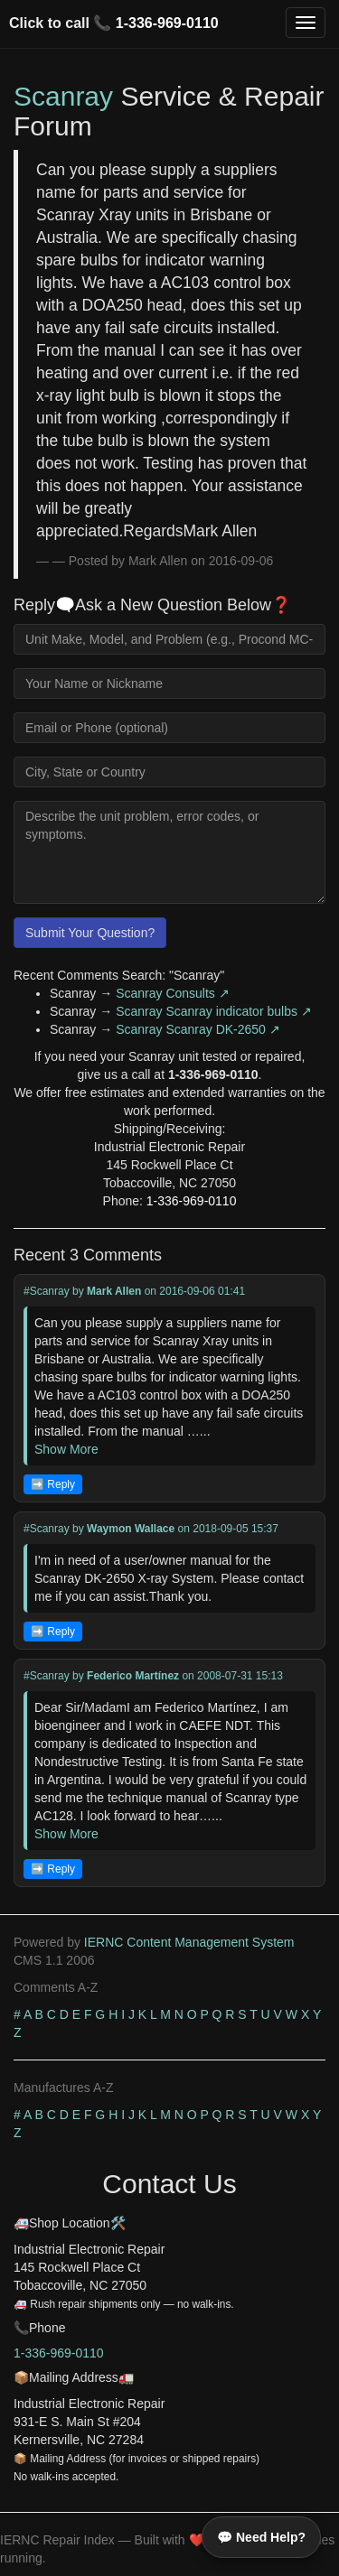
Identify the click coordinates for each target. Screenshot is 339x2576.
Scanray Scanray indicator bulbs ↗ (214, 1011)
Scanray (63, 96)
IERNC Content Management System (189, 1942)
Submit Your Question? (90, 932)
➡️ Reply (53, 1484)
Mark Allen (114, 1291)
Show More (66, 1449)
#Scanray (47, 1291)
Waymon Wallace (130, 1528)
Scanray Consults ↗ (173, 993)
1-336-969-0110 (167, 23)
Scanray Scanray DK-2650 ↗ (198, 1029)
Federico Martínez (133, 1675)
